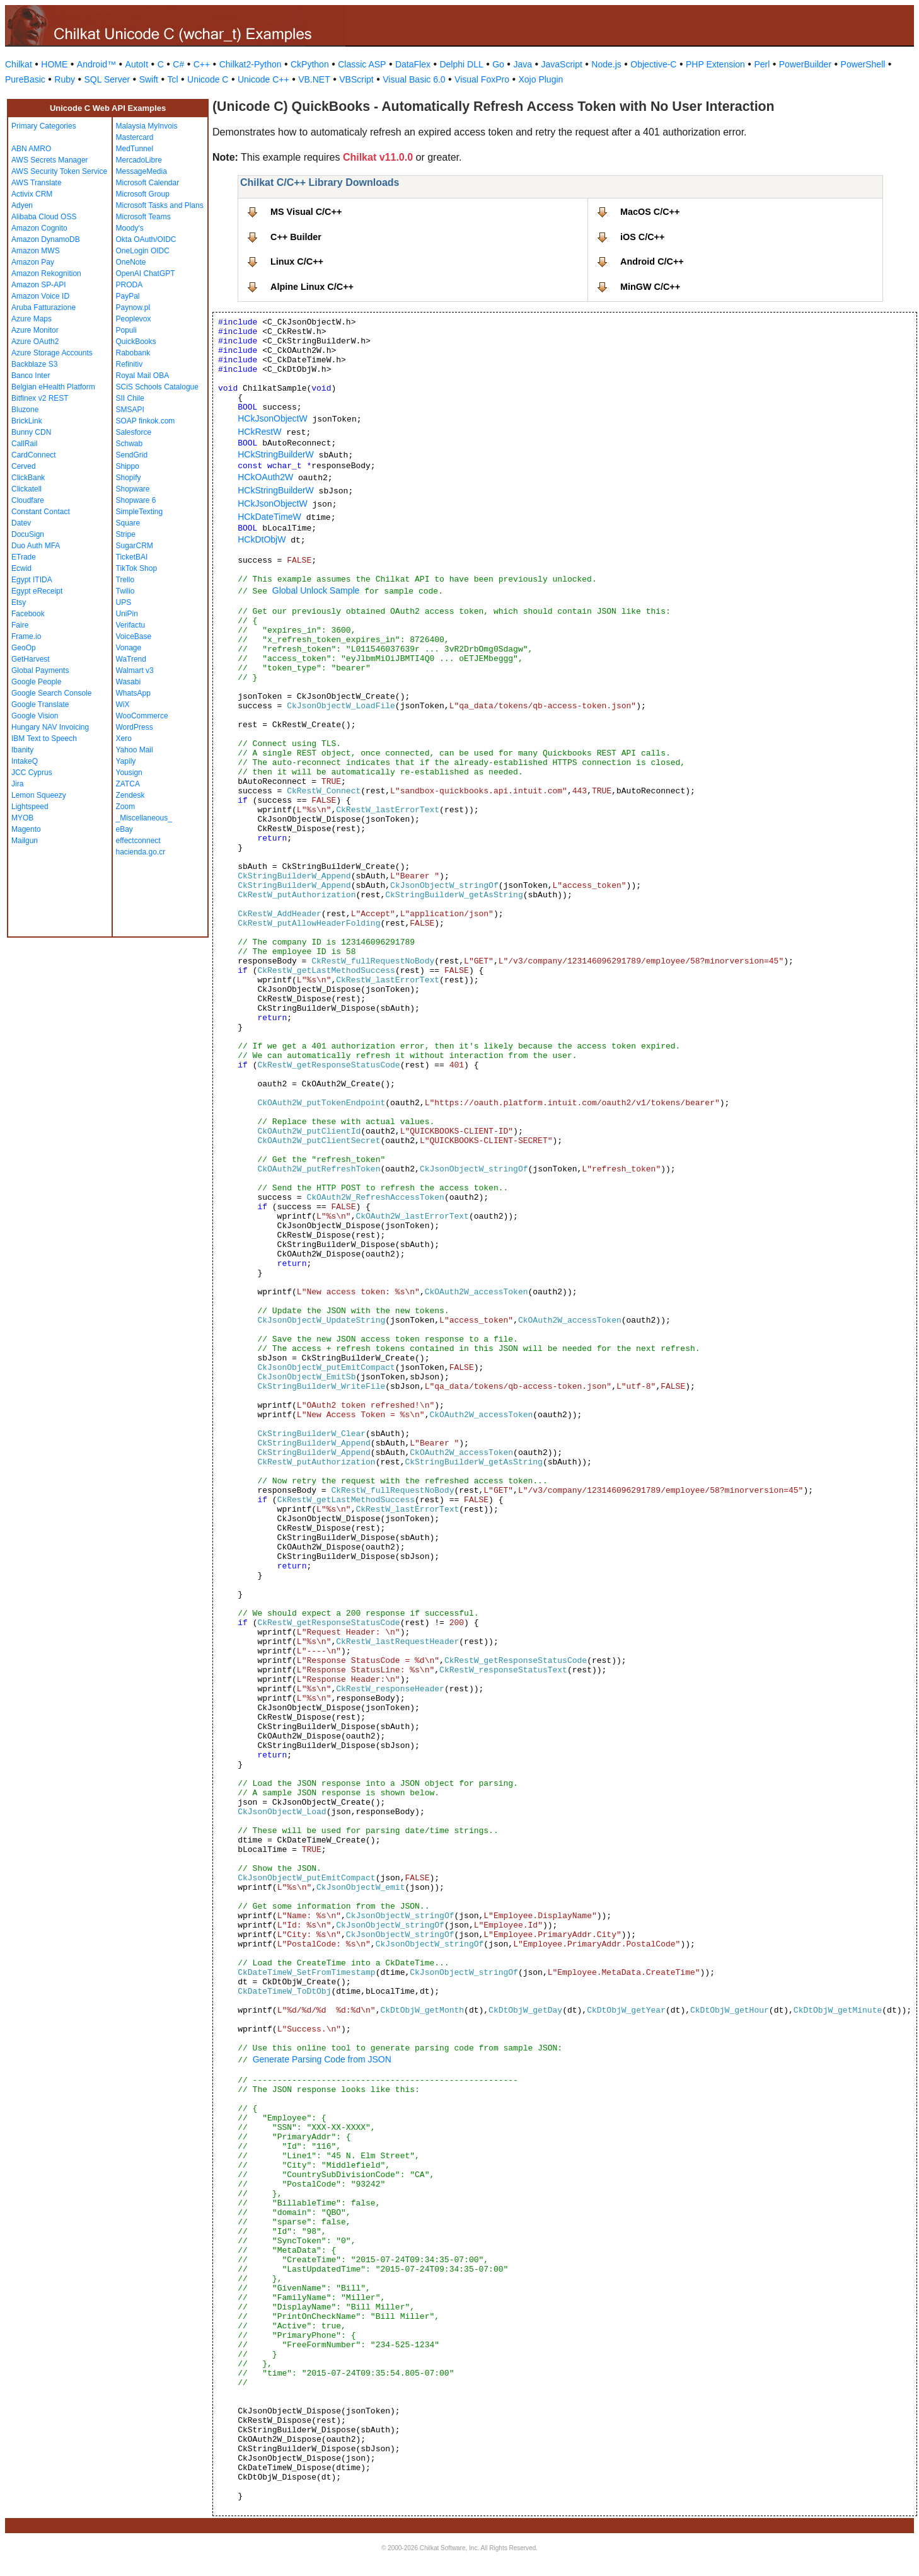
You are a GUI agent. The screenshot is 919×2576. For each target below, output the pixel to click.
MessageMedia (141, 171)
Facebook (28, 613)
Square (128, 523)
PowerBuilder (805, 64)
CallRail (24, 443)
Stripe (126, 534)
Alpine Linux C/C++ (312, 287)
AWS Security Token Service (59, 171)
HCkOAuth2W (265, 477)
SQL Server (107, 79)
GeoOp (23, 647)
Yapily (126, 761)
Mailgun (24, 840)
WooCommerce (142, 715)
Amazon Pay (32, 262)
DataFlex (413, 64)
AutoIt (137, 64)
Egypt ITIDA (31, 579)
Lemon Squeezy (38, 795)
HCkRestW (259, 432)
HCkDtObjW (262, 539)
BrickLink (26, 421)
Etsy (18, 602)
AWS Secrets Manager (49, 160)
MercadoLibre (139, 160)
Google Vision (35, 715)
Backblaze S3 (34, 364)
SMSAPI (130, 409)
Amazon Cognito (39, 228)
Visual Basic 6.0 (414, 79)
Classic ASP (362, 64)
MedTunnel (135, 148)
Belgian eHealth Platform (53, 386)
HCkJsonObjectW (272, 418)
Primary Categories (43, 126)
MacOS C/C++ (649, 212)
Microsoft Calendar (148, 182)
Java (522, 64)
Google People (36, 681)
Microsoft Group (143, 194)
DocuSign (27, 534)
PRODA (129, 284)
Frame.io (26, 636)
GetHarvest (30, 659)
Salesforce (134, 432)
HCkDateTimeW (269, 517)
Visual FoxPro (481, 79)
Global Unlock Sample (316, 590)
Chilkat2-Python (250, 64)
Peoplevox (133, 318)
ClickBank (28, 477)
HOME (54, 64)
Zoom (126, 806)
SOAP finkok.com (145, 421)
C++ (202, 64)
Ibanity (22, 749)
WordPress (134, 727)
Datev (21, 523)
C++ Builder (295, 237)
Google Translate (40, 704)
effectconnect (138, 840)
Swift (148, 79)
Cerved (23, 466)
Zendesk (130, 795)
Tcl (172, 79)
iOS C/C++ (642, 237)
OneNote (131, 262)
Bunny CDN (31, 432)
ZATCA (128, 783)
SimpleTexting (139, 511)
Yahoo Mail (134, 749)
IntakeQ (24, 761)
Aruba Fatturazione (43, 307)
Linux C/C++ (296, 261)
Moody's (130, 228)
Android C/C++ (652, 261)
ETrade (23, 557)
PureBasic (25, 79)
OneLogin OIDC (143, 250)
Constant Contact (40, 511)
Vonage (129, 647)
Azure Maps (31, 318)
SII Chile (130, 398)
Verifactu (131, 625)
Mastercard (135, 137)
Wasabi (128, 681)
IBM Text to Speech (44, 738)
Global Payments (40, 670)
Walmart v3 (135, 670)
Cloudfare (27, 500)
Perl (762, 64)
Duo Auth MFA (35, 545)
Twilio (125, 591)
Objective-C (653, 64)
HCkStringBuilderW (276, 454)
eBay (124, 829)
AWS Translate (36, 182)
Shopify (128, 477)
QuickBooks (136, 341)
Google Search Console (51, 693)
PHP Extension (715, 64)
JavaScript (561, 64)
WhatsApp (133, 693)
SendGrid (132, 455)
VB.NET (314, 79)
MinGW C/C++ (650, 287)
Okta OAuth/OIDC (146, 239)
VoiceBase (134, 636)
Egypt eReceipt (36, 591)
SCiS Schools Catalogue (157, 386)
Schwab (129, 443)
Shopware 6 (136, 500)
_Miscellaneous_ (144, 818)
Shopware (133, 489)
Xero (124, 738)
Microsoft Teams (143, 216)
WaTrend (131, 659)
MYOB (22, 818)
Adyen (22, 205)
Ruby (64, 79)
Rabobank (133, 352)
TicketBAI (132, 557)
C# (178, 64)
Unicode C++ (263, 79)
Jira (17, 783)
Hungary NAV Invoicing (50, 727)
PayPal (128, 296)
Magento (26, 829)
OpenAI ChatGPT (145, 273)
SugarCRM (134, 545)
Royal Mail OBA (143, 375)
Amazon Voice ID (40, 296)
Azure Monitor (35, 330)
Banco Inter (30, 375)
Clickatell (26, 489)
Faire (19, 625)
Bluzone (24, 409)
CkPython (310, 64)
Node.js (606, 64)
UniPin (127, 613)
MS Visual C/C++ (306, 212)
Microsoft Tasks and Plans (160, 205)
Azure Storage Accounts (52, 352)
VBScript (356, 79)
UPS (124, 602)
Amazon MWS (35, 250)
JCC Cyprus (31, 772)
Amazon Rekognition (46, 273)
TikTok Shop (137, 568)
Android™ (96, 64)
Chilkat (18, 64)
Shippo (127, 466)
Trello (125, 579)
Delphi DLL (461, 64)
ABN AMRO (31, 148)
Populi (126, 330)
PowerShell (863, 64)
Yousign (129, 772)
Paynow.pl (133, 307)
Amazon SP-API (38, 284)
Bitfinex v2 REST (40, 398)
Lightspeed (30, 806)
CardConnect (33, 455)
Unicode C (207, 79)
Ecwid (21, 568)
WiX (123, 704)
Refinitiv (129, 364)
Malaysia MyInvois (147, 126)
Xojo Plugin (541, 79)
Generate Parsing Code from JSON (322, 2059)
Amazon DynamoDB (45, 239)
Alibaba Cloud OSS (43, 216)
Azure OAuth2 (35, 341)
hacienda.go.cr (141, 852)
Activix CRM (31, 194)
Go (498, 64)
